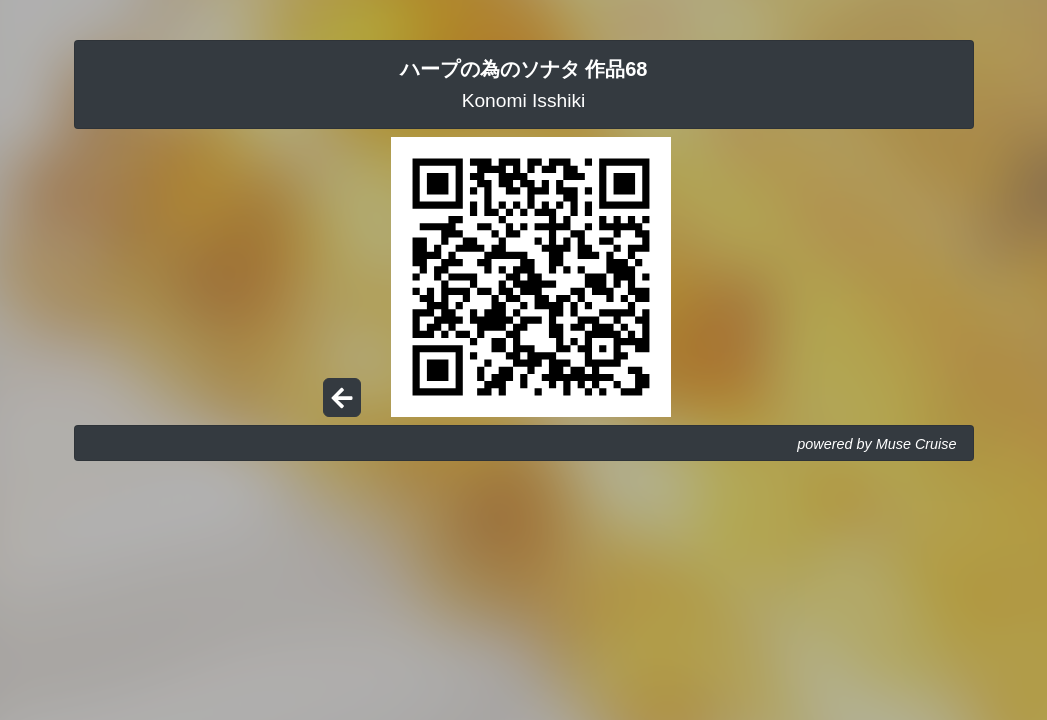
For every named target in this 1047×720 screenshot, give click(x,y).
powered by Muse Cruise (876, 444)
